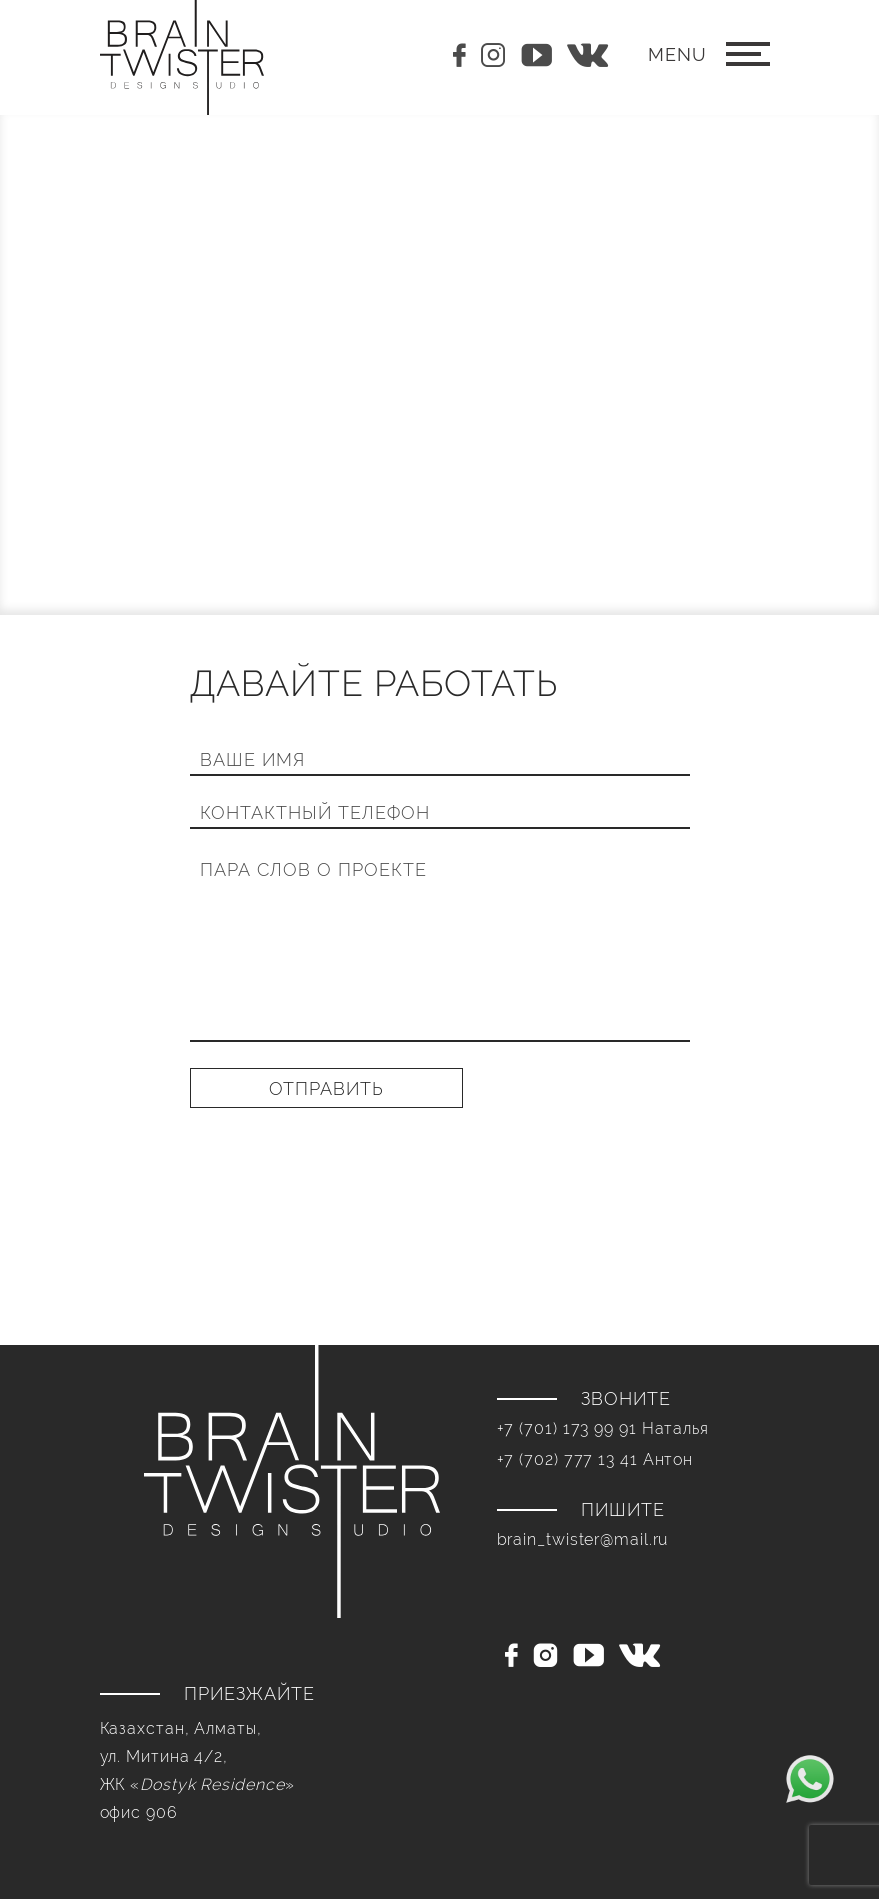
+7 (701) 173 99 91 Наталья (603, 1428)
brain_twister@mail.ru (583, 1539)
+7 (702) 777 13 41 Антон (595, 1459)
